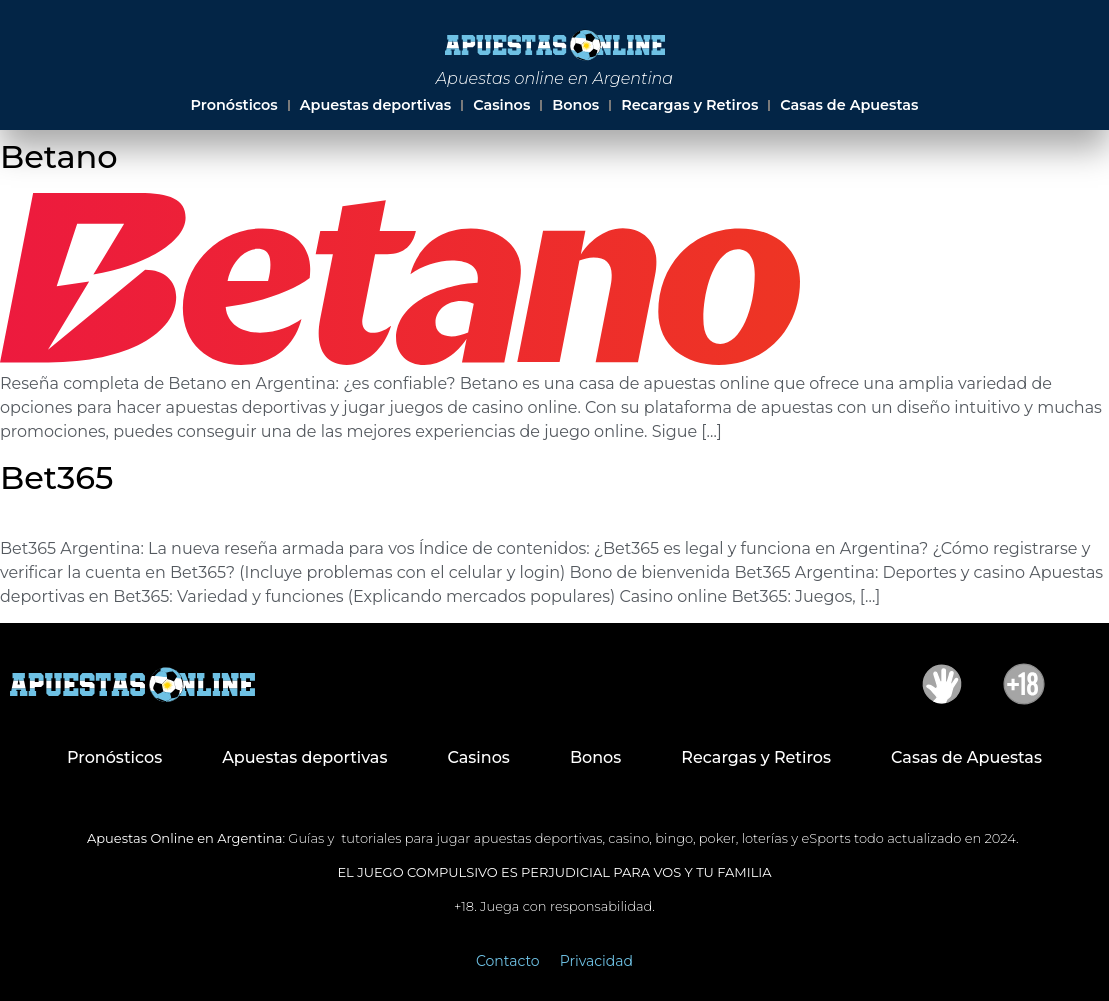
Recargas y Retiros (689, 105)
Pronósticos (234, 105)
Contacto (508, 961)
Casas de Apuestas (849, 105)
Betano (59, 156)
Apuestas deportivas (375, 105)
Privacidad (596, 961)
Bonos (575, 105)
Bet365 (56, 477)
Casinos (501, 105)
